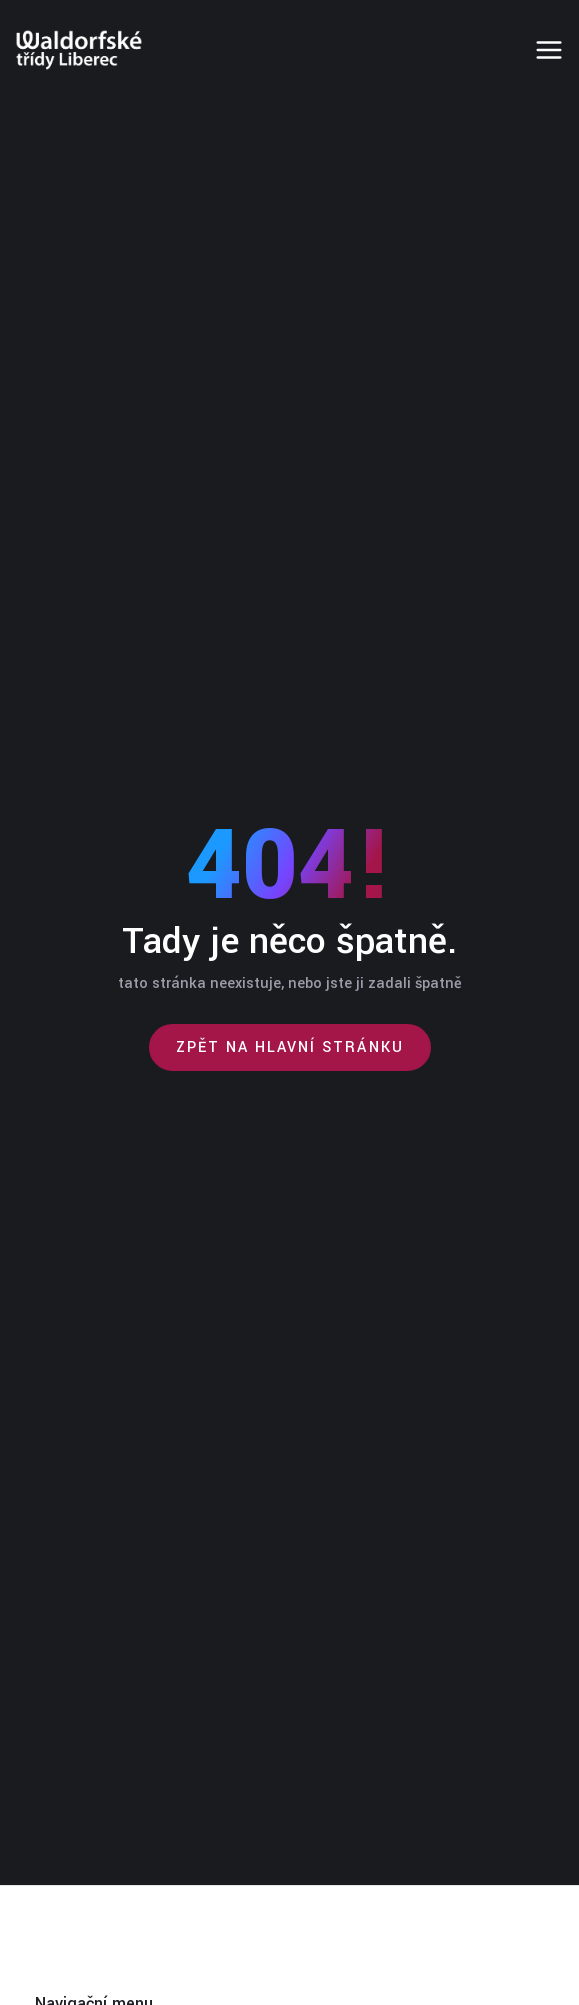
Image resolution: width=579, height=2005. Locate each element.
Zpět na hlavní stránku (290, 1047)
